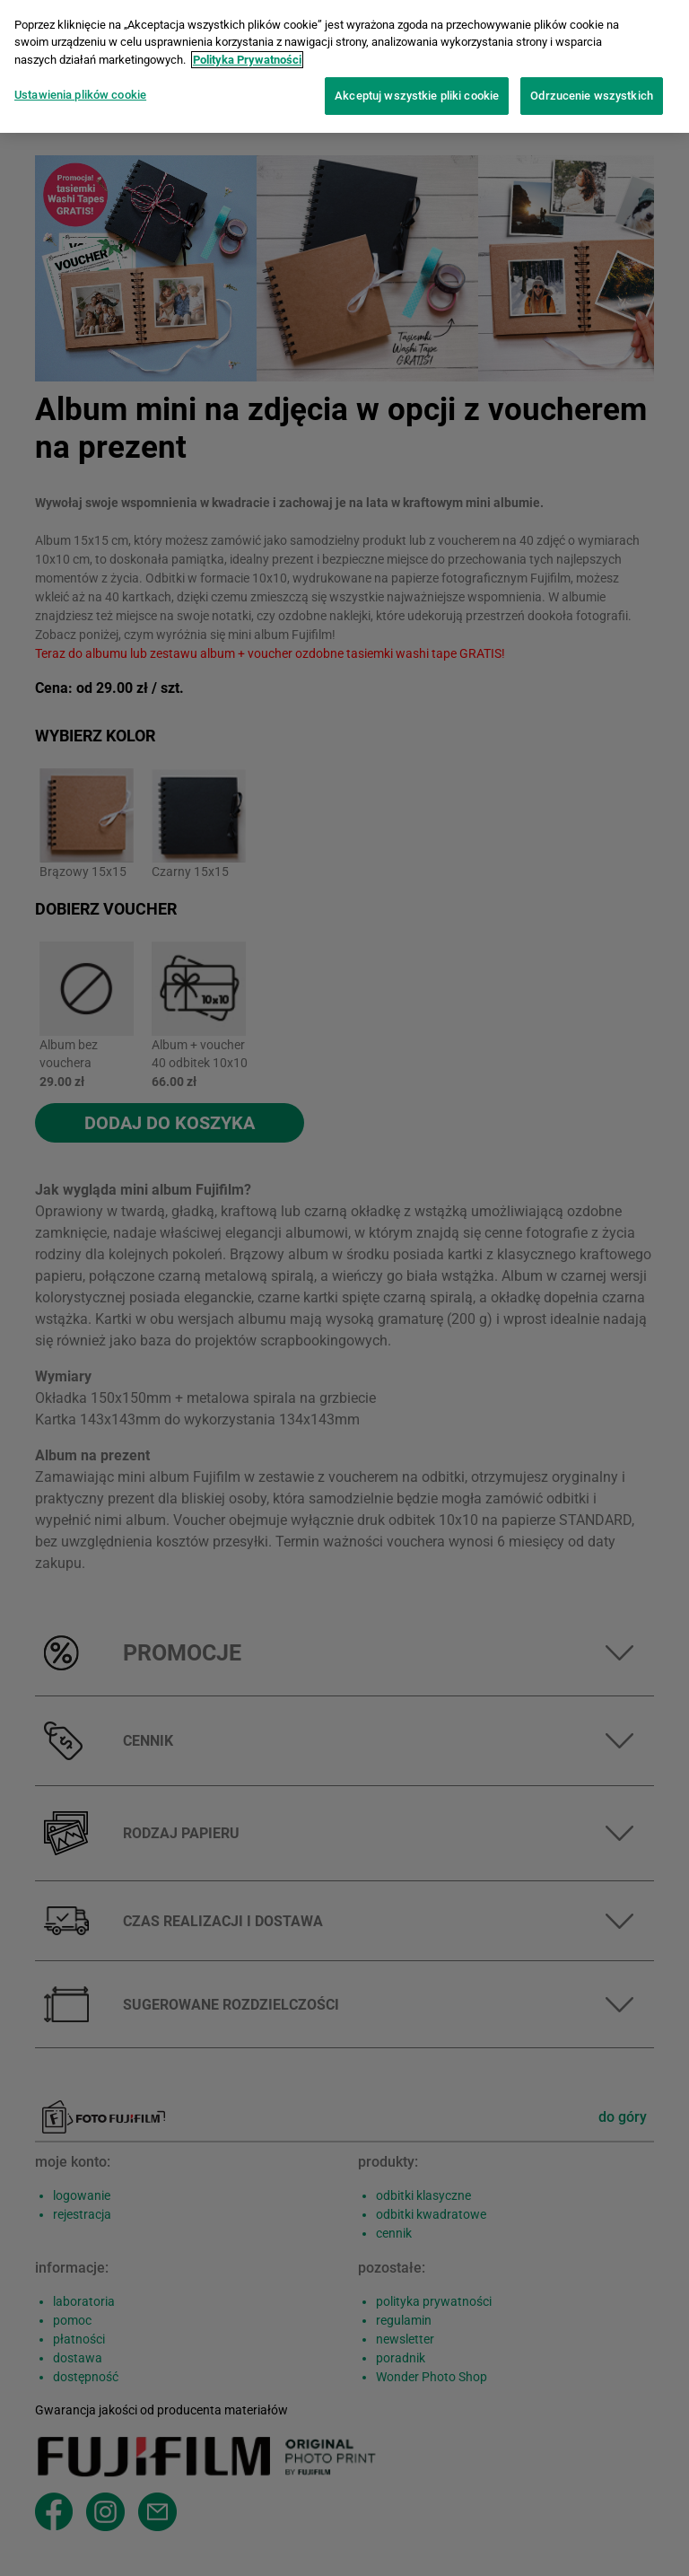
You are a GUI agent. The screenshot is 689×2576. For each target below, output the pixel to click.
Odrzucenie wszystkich (591, 89)
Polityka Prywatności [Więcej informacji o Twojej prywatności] (247, 53)
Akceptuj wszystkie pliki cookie (417, 89)
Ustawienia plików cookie (80, 88)
